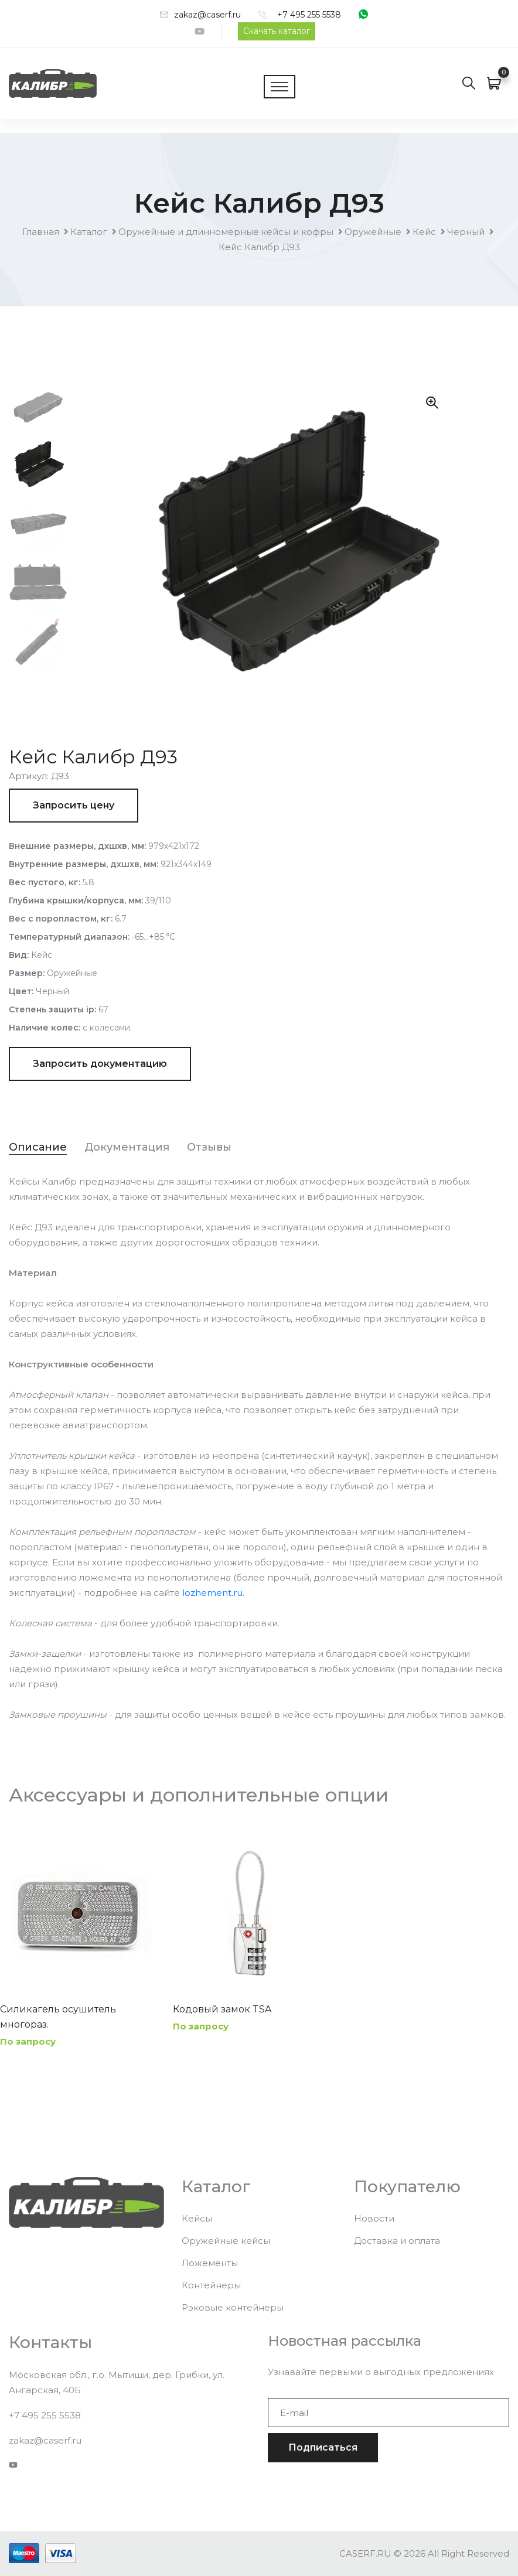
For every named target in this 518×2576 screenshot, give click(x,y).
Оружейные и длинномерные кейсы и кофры (225, 231)
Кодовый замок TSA (222, 2009)
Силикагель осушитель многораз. (58, 2017)
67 (103, 1009)
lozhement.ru (212, 1592)
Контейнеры (211, 2285)
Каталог (88, 231)
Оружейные (373, 231)
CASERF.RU (365, 2553)
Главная (40, 231)
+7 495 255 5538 (309, 14)
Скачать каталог (276, 31)
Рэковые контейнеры (233, 2307)
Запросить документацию (100, 1063)
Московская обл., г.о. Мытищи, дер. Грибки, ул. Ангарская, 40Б (116, 2382)
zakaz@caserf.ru (207, 14)
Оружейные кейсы (226, 2240)
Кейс (424, 231)
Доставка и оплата (397, 2240)
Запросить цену (73, 805)
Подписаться (322, 2447)
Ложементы (210, 2262)
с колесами (106, 1027)
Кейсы (197, 2218)
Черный (466, 231)
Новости (374, 2218)
